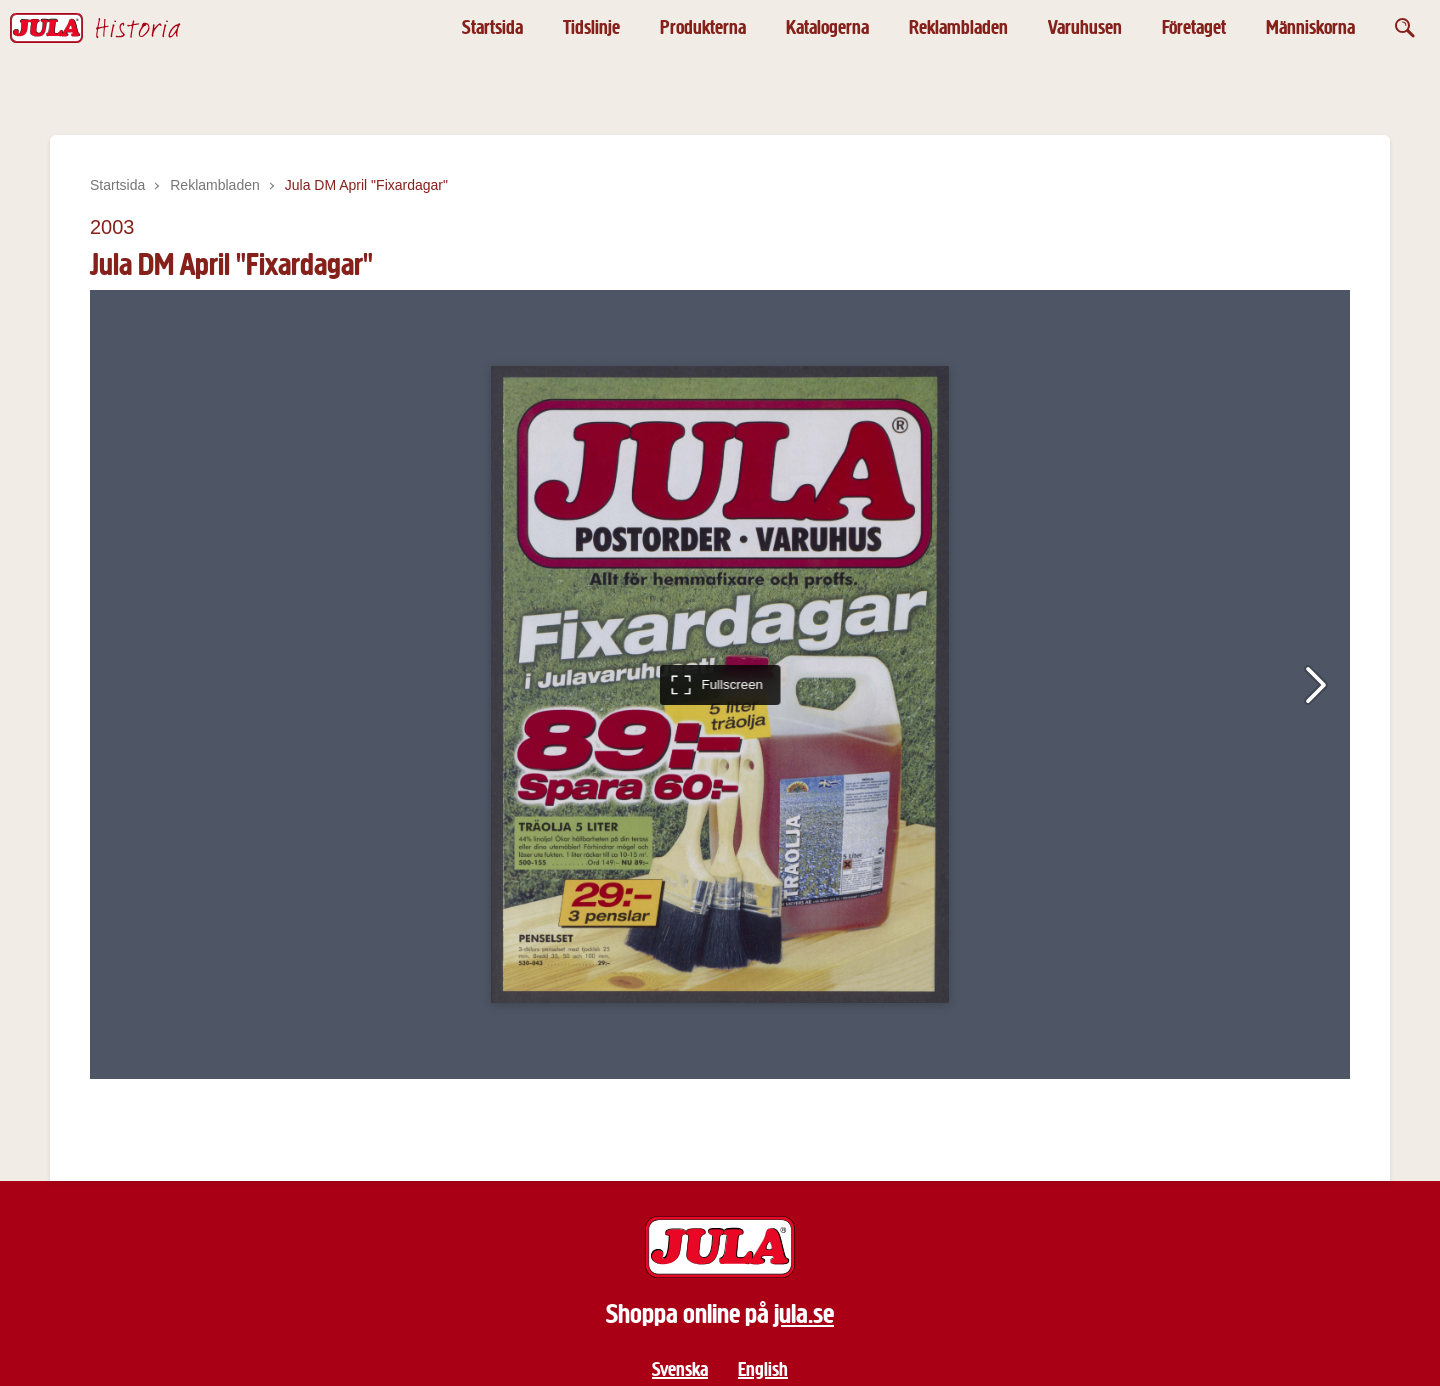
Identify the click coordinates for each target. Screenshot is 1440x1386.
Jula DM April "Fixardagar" (366, 185)
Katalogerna (827, 27)
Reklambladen (958, 27)
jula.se (804, 1314)
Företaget (1194, 27)
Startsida (492, 27)
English (763, 1369)
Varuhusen (1085, 27)
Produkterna (703, 27)
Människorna (1310, 27)
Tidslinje (591, 27)
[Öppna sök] (1405, 27)
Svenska (680, 1369)
